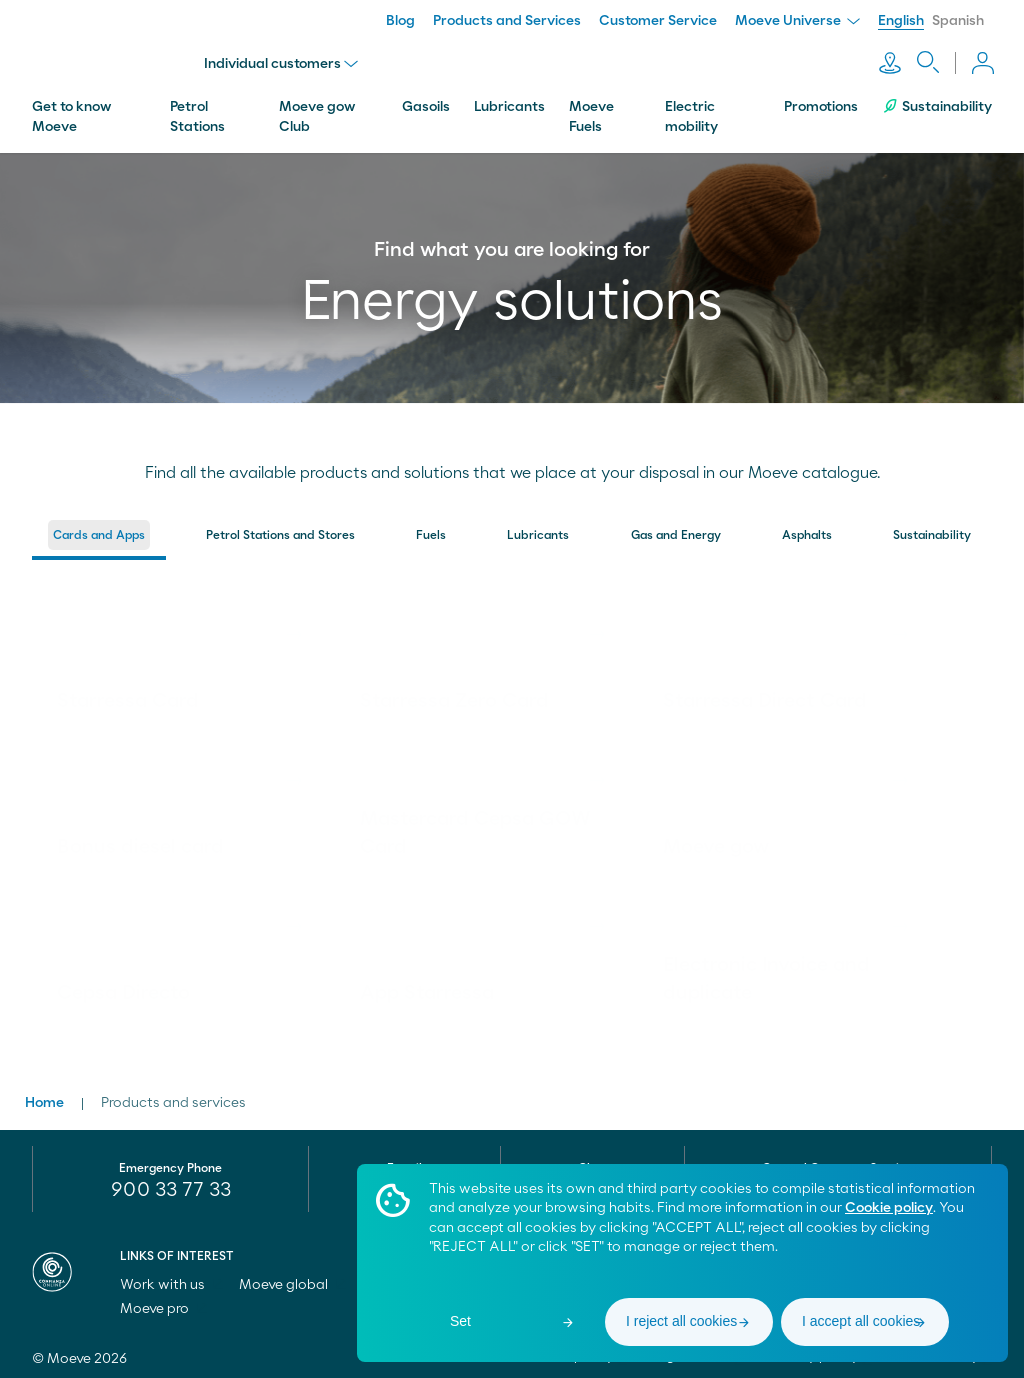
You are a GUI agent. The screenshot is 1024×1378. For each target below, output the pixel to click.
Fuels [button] (431, 531)
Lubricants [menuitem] (509, 103)
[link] (175, 649)
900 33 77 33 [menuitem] (171, 1186)
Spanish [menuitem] (958, 21)
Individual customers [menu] (283, 62)
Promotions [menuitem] (821, 103)
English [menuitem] (901, 21)
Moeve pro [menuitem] (163, 1305)
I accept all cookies (861, 1321)
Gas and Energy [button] (676, 531)
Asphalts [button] (807, 531)
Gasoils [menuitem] (426, 103)
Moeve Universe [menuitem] (797, 21)
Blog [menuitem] (400, 21)
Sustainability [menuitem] (937, 102)
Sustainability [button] (932, 531)
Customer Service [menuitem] (658, 21)
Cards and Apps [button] (99, 531)
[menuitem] (99, 536)
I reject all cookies (681, 1321)
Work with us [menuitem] (171, 1281)
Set (460, 1321)
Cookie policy (889, 1208)
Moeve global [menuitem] (292, 1281)
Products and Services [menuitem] (507, 21)
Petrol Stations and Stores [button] (280, 531)
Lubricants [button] (538, 531)
